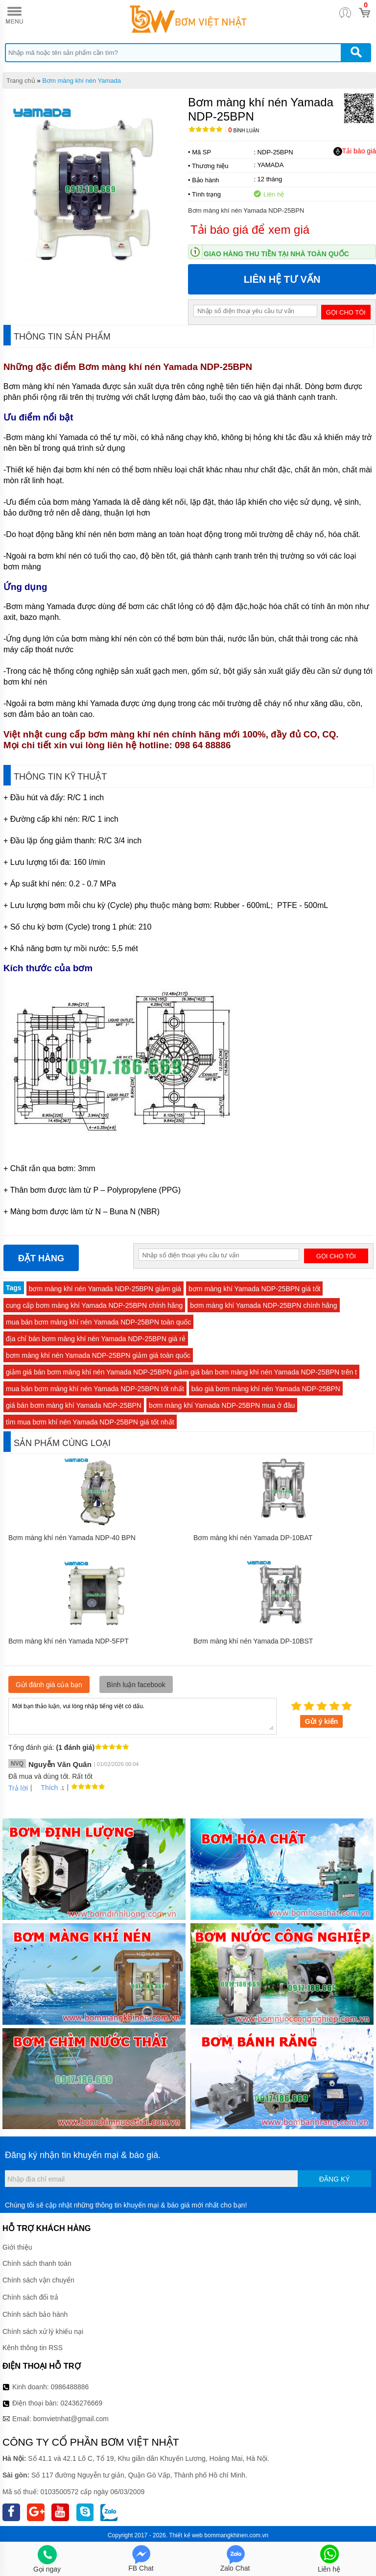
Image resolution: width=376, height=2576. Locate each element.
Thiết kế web (186, 2535)
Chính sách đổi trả (30, 2297)
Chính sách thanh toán (36, 2263)
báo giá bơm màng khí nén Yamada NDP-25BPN (265, 1389)
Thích (46, 1787)
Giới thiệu (17, 2247)
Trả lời (18, 1788)
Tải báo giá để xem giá (249, 229)
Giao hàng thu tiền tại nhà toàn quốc (276, 254)
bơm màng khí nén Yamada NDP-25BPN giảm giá (105, 1289)
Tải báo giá (354, 151)
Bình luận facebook (136, 1685)
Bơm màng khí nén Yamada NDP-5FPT (68, 1641)
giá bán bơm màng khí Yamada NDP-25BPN (73, 1405)
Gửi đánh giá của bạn (49, 1685)
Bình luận (243, 130)
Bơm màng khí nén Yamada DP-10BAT (252, 1538)
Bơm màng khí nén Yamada (81, 80)
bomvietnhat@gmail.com (71, 2419)
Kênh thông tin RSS (32, 2348)
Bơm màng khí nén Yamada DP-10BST (253, 1641)
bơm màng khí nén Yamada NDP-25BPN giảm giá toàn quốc (98, 1355)
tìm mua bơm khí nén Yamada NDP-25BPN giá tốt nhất (90, 1422)
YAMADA (270, 165)
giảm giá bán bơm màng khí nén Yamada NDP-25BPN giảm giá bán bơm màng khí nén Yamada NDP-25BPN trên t (181, 1372)
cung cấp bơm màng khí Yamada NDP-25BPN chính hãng (94, 1305)
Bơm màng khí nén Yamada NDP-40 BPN (72, 1538)
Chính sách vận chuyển (38, 2280)
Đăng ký (334, 2179)
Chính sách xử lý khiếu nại (42, 2331)
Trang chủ (20, 80)
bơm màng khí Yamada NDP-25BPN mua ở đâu (222, 1405)
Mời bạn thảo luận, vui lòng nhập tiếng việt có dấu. (142, 1715)
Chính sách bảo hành (35, 2314)
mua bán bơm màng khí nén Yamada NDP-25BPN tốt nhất (95, 1389)
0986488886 (70, 2387)
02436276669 (81, 2403)
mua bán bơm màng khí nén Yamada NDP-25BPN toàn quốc (98, 1322)
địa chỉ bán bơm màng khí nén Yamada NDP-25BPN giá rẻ (96, 1339)
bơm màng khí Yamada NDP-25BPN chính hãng (263, 1305)
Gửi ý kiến (321, 1721)
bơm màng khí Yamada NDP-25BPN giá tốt (254, 1289)
